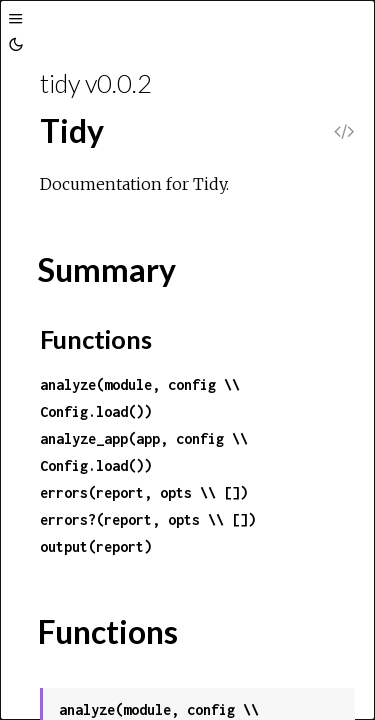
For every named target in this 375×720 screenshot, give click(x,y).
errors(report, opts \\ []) (144, 492)
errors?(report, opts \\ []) (148, 519)
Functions (96, 339)
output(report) (96, 546)
